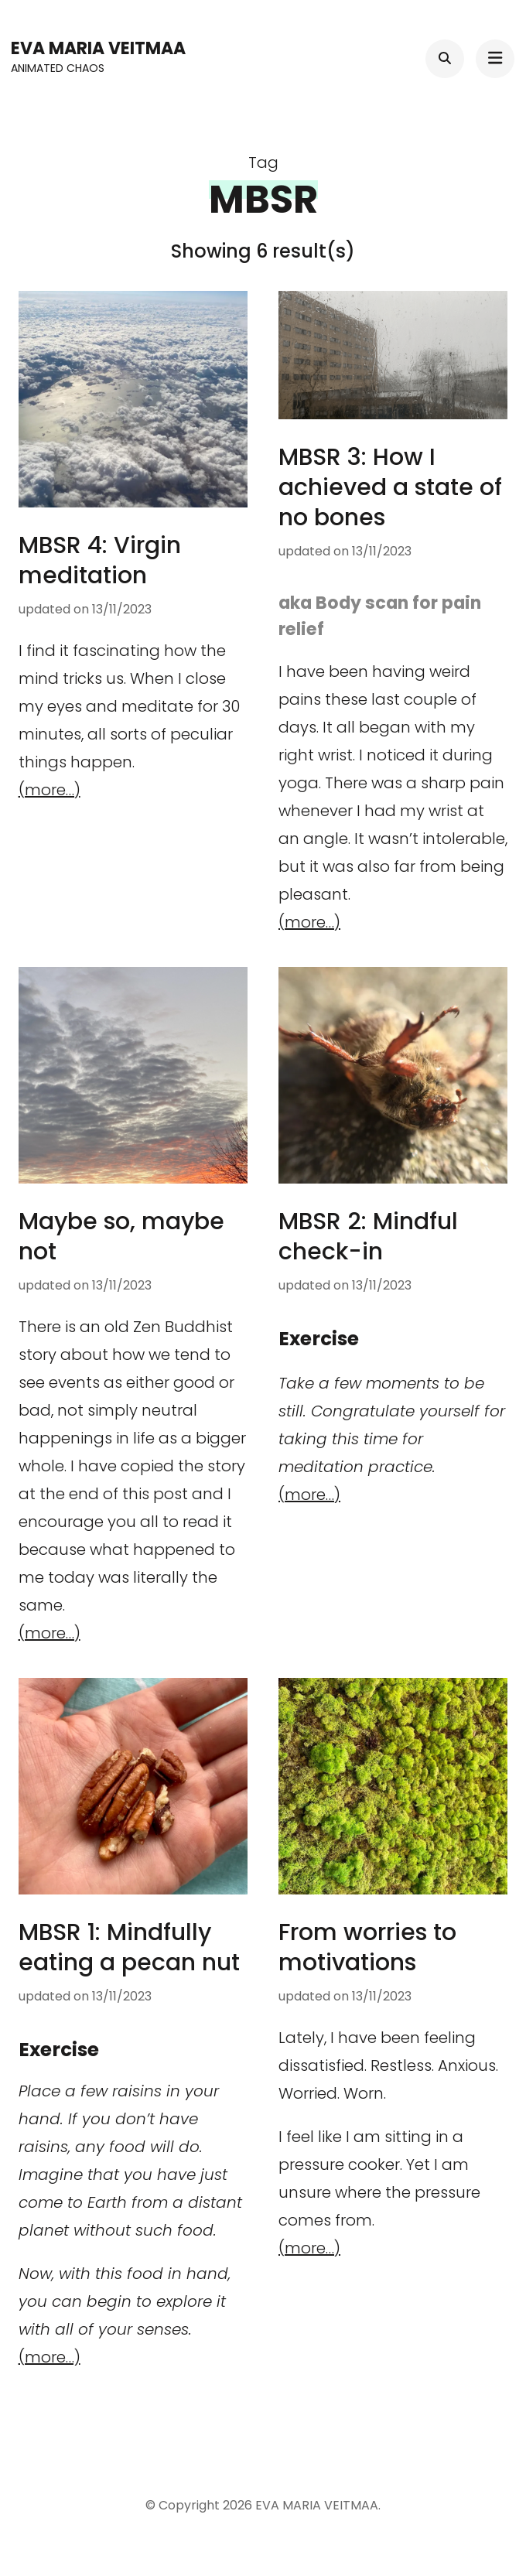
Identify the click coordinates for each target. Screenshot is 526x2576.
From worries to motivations (367, 1947)
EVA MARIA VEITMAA (98, 48)
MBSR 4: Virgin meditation (100, 560)
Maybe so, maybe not (121, 1236)
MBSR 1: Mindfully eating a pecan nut (129, 1947)
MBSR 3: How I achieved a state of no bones (390, 487)
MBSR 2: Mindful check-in (368, 1236)
